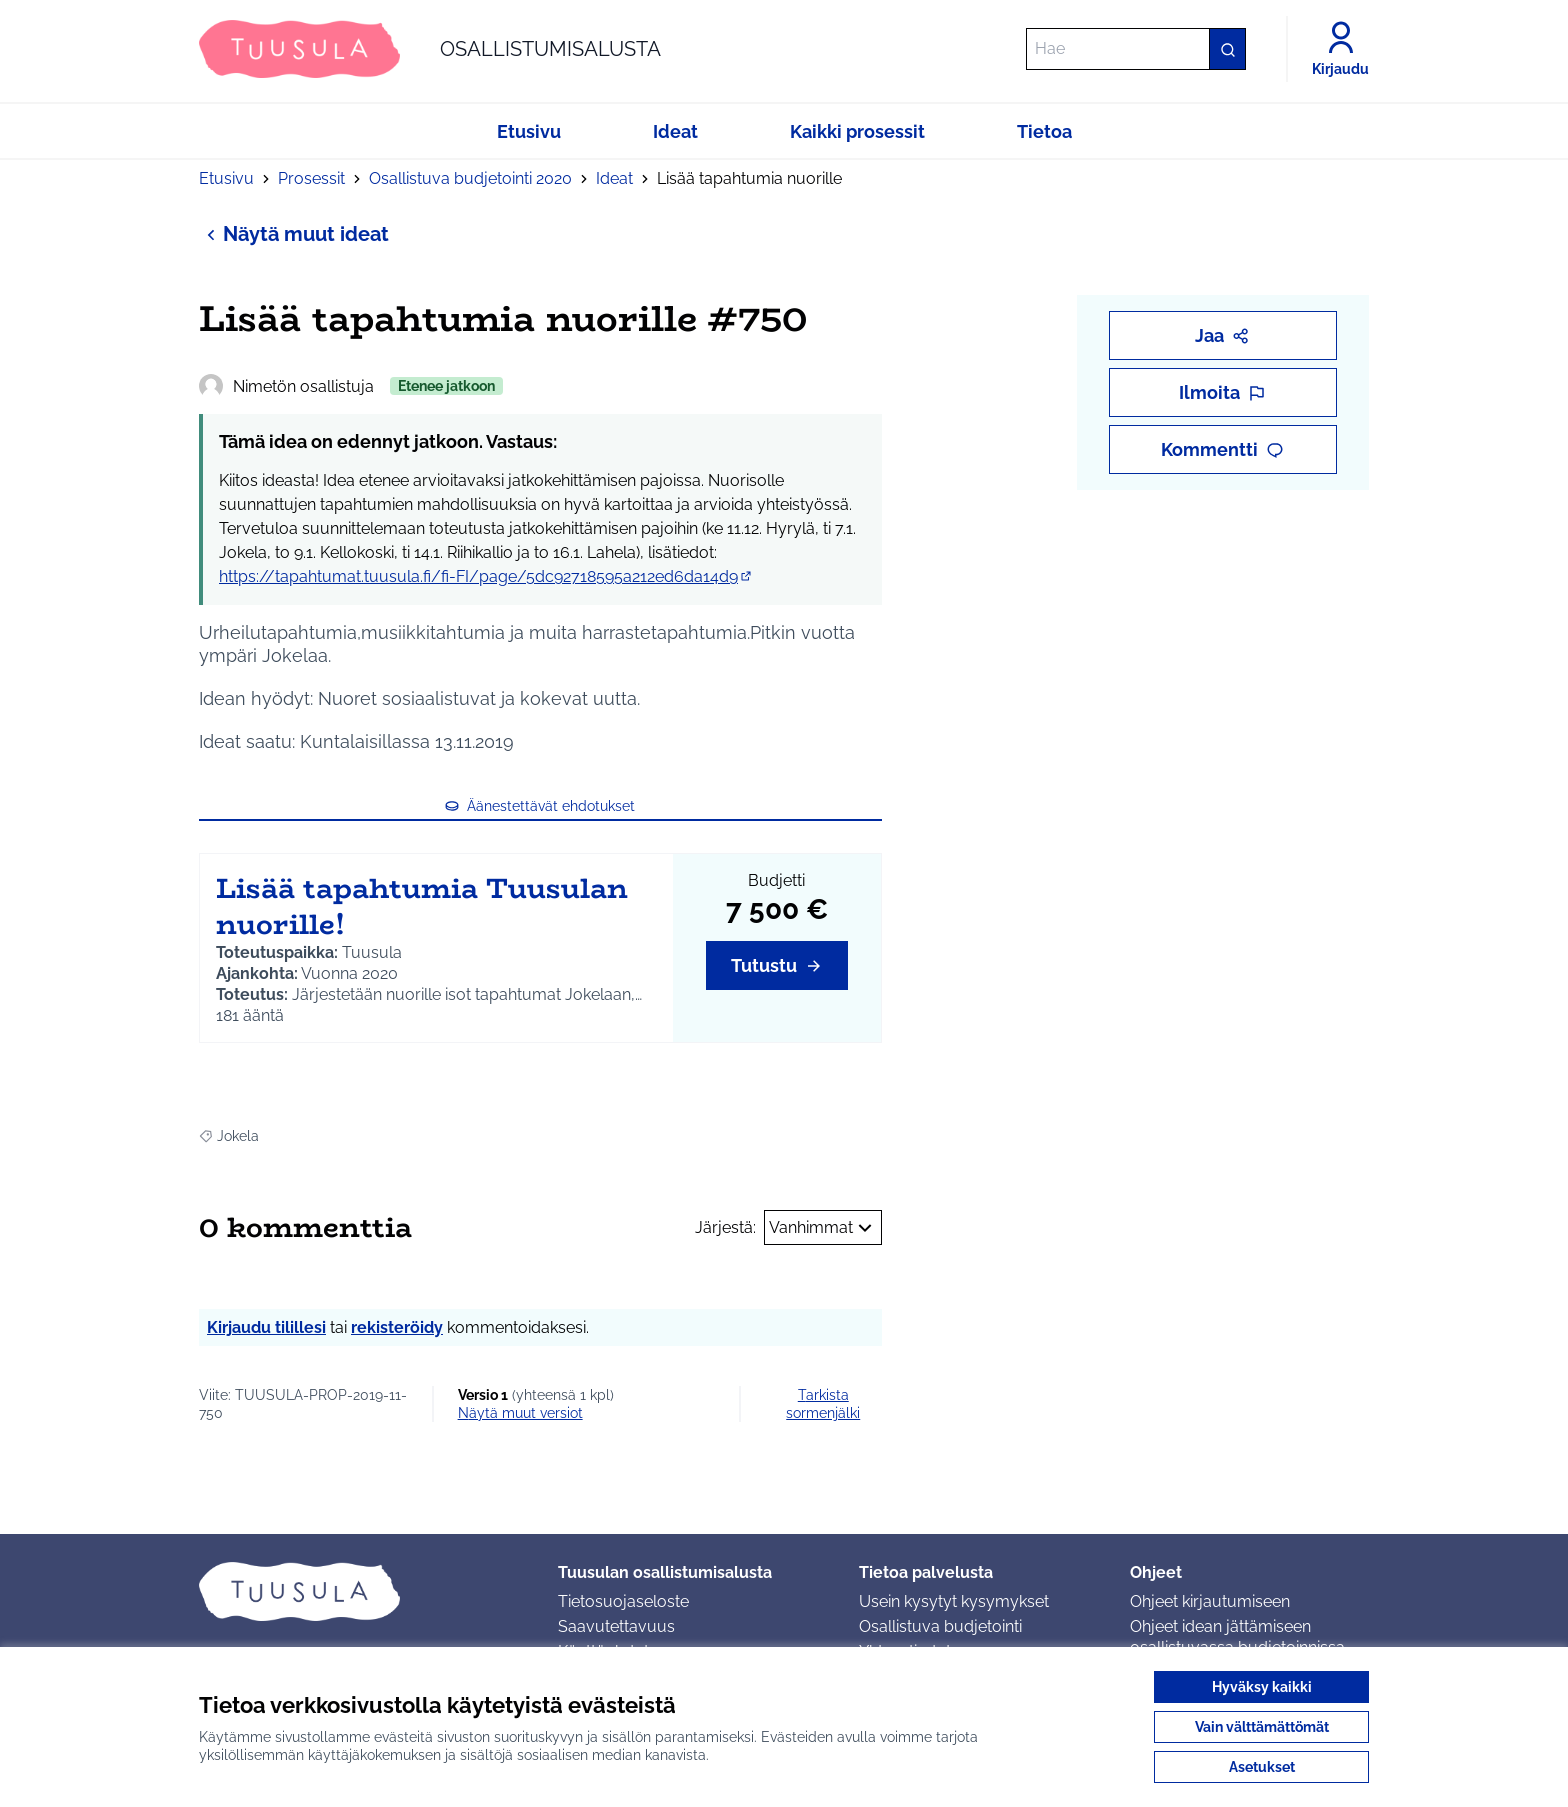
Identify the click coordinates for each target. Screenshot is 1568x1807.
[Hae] (1136, 49)
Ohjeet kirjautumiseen (1210, 1601)
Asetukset (1262, 1767)
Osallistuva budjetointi (940, 1626)
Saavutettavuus (616, 1626)
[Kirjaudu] (1340, 49)
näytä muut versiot (520, 1413)
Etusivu (226, 178)
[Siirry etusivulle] (430, 49)
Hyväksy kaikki (1262, 1687)
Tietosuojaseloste (623, 1601)
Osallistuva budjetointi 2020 (470, 178)
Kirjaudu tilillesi (266, 1327)
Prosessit (311, 178)
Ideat (614, 178)
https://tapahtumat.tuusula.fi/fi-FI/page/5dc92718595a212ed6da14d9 (486, 576)
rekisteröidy (397, 1327)
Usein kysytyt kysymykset (954, 1601)
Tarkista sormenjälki (823, 1404)
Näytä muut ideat (294, 233)
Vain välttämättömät (1262, 1727)
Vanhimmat (823, 1228)
